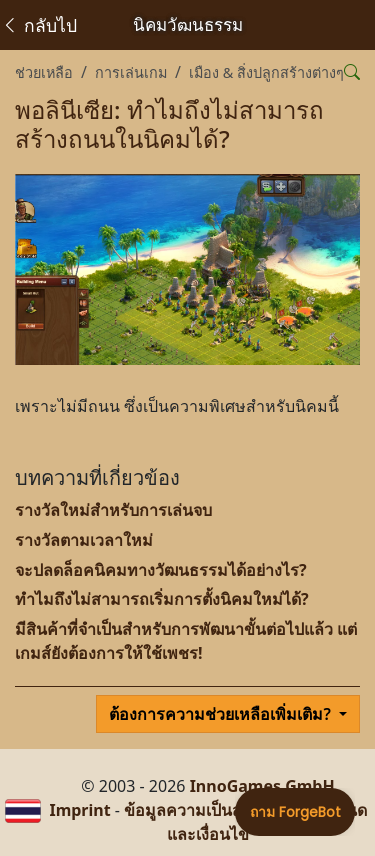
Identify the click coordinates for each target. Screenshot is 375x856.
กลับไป (39, 25)
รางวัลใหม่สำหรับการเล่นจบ (113, 510)
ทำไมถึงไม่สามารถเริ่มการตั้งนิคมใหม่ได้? (162, 599)
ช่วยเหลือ (44, 72)
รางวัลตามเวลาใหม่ (84, 540)
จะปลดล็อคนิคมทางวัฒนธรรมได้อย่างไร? (161, 570)
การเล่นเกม (131, 72)
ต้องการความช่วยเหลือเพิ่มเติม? (222, 714)
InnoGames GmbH (262, 786)
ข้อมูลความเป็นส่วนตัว (202, 810)
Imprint (79, 810)
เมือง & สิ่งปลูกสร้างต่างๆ (266, 72)
